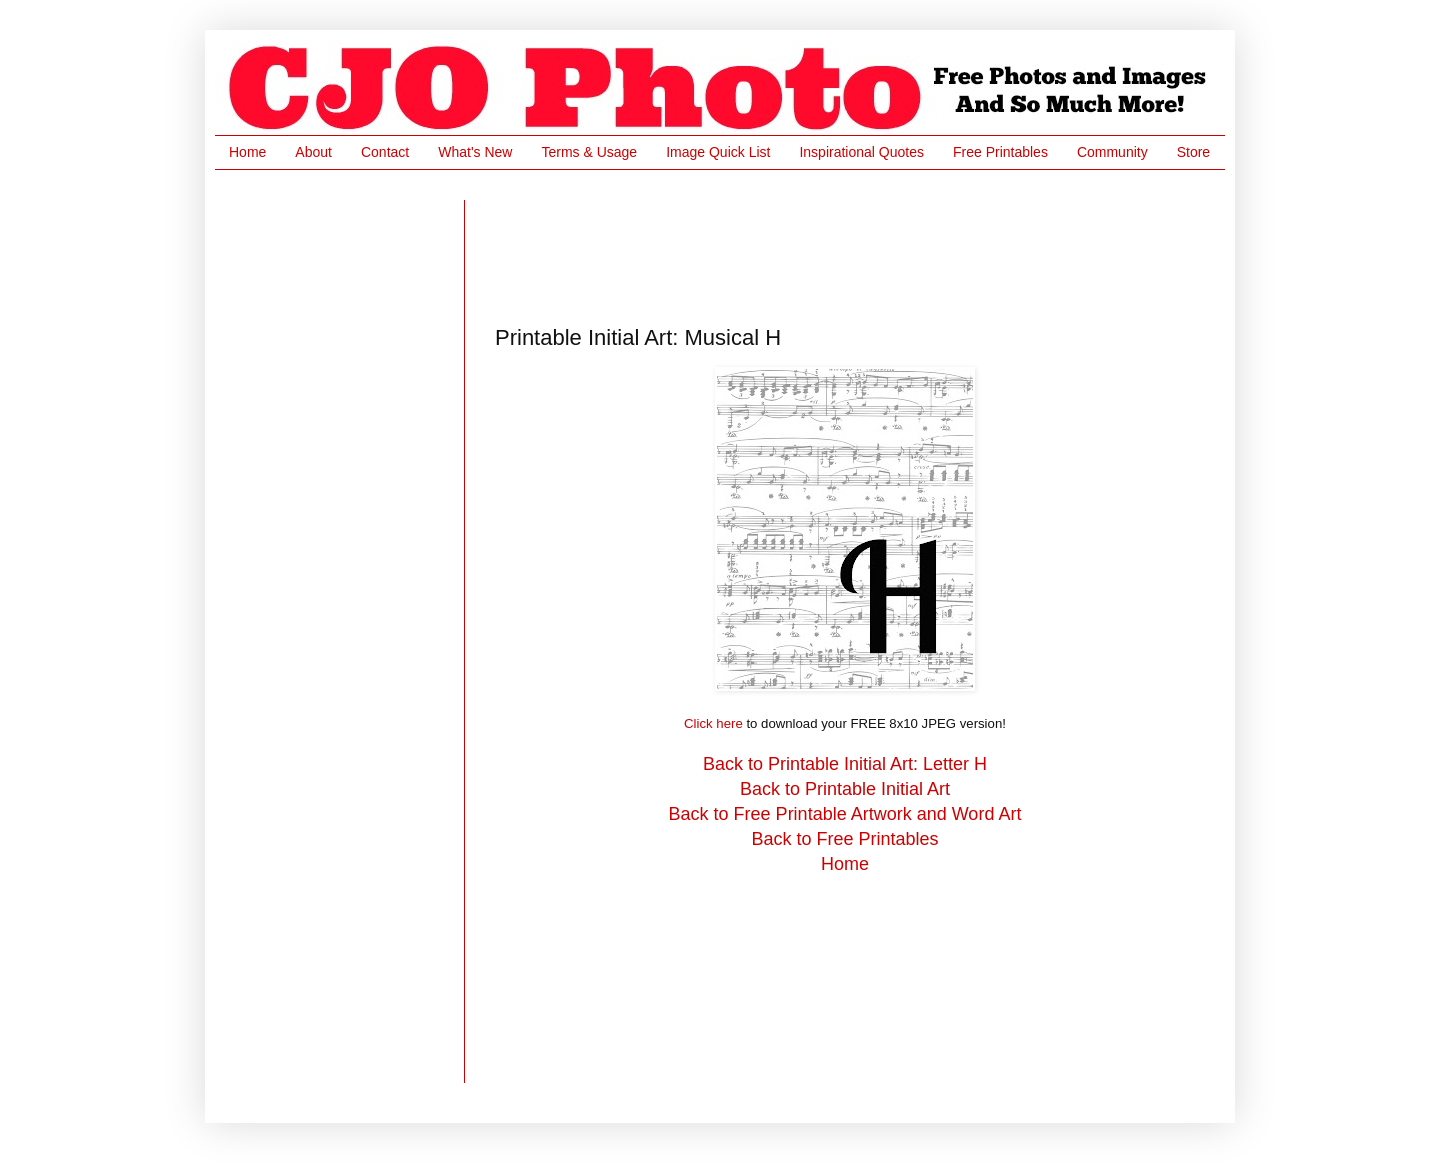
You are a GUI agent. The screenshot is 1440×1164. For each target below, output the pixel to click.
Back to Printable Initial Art (845, 789)
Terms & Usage (589, 152)
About (313, 152)
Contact (385, 152)
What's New (475, 152)
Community (1112, 152)
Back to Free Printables (844, 839)
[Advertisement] (859, 245)
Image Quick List (718, 152)
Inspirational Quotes (861, 152)
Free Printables (1000, 152)
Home (247, 152)
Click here (713, 723)
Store (1193, 152)
